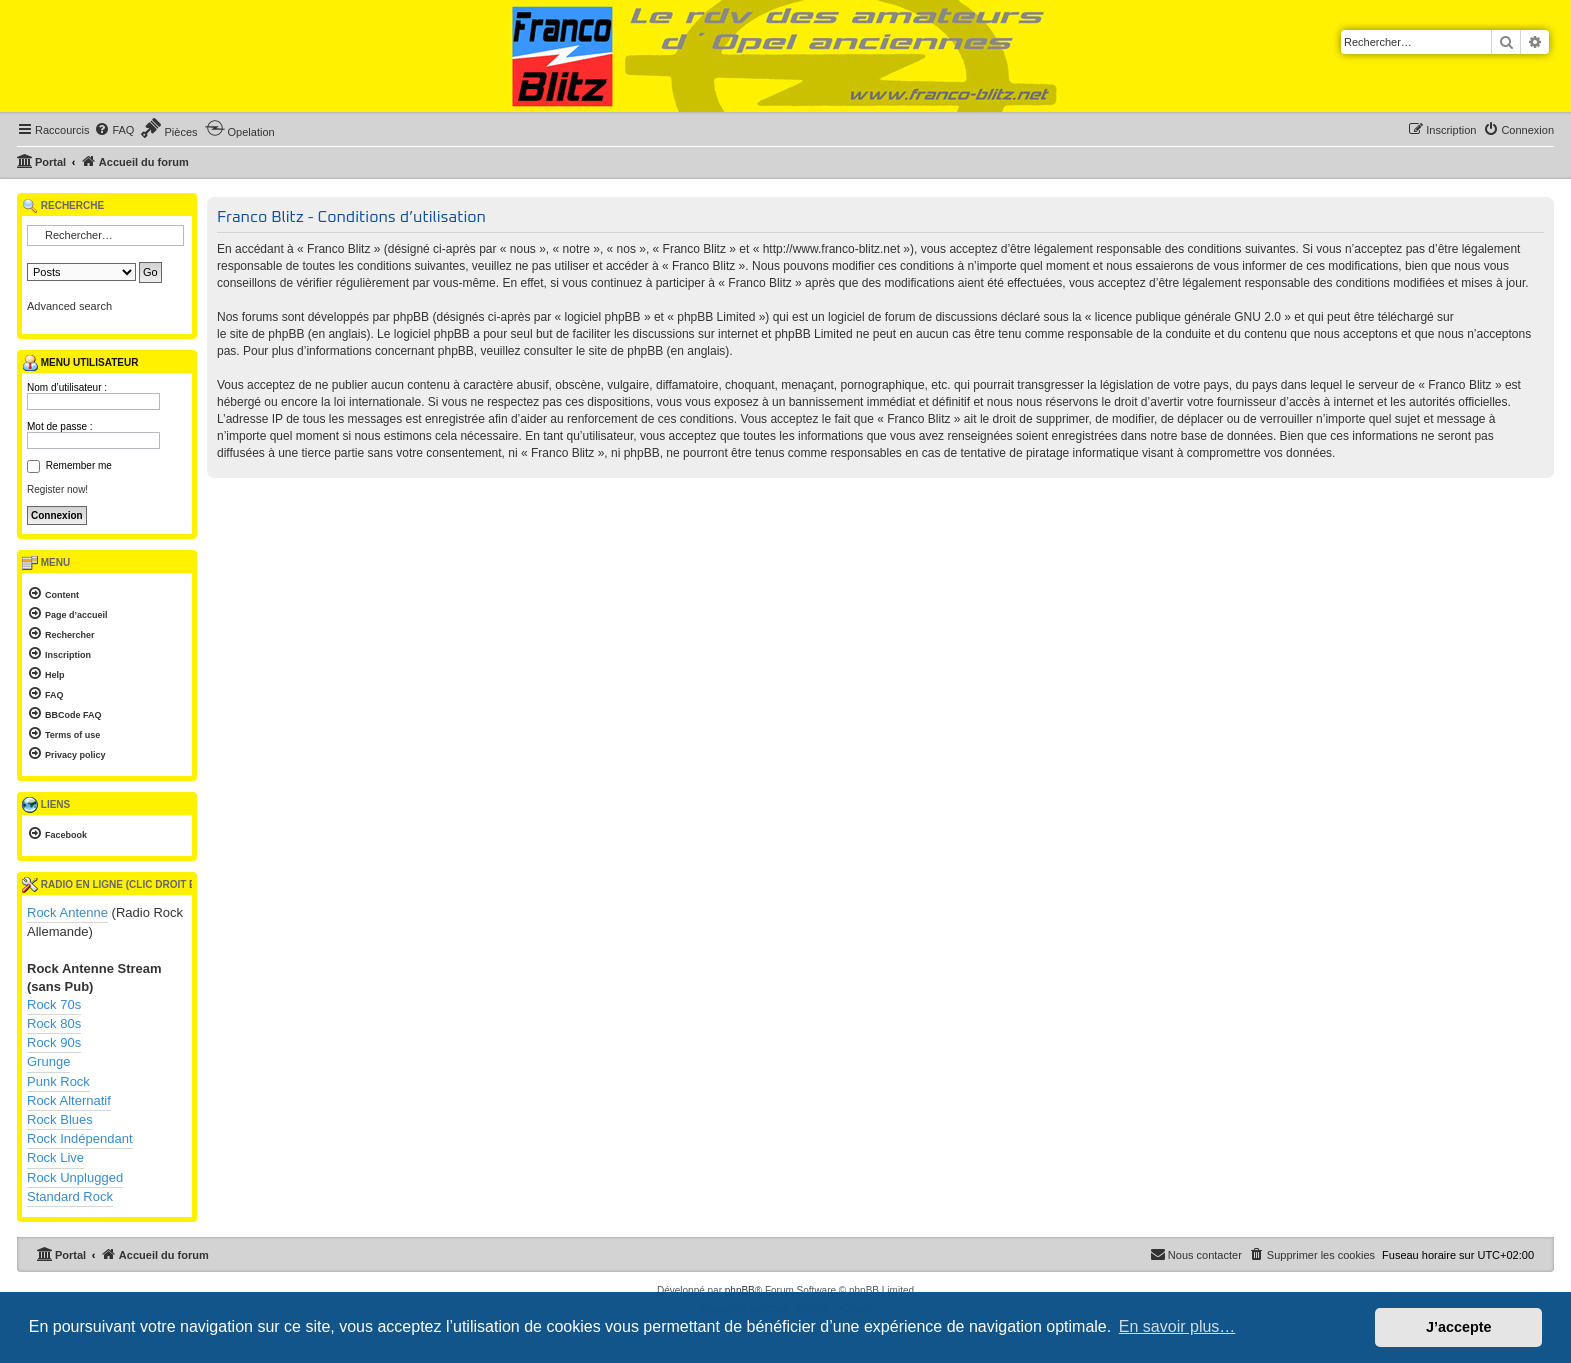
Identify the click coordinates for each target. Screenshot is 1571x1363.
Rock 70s (54, 1004)
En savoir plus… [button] (1177, 1326)
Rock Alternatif (69, 1100)
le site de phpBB (260, 334)
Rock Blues (60, 1119)
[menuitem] (114, 130)
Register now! (57, 489)
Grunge (48, 1061)
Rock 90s (54, 1042)
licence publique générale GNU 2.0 (1188, 317)
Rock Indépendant (80, 1138)
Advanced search (69, 306)
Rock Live (55, 1157)
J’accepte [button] (1459, 1327)
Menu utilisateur (80, 363)
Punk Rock (58, 1081)
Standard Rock (70, 1196)
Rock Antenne (67, 912)
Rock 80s (54, 1023)
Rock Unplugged (75, 1177)
